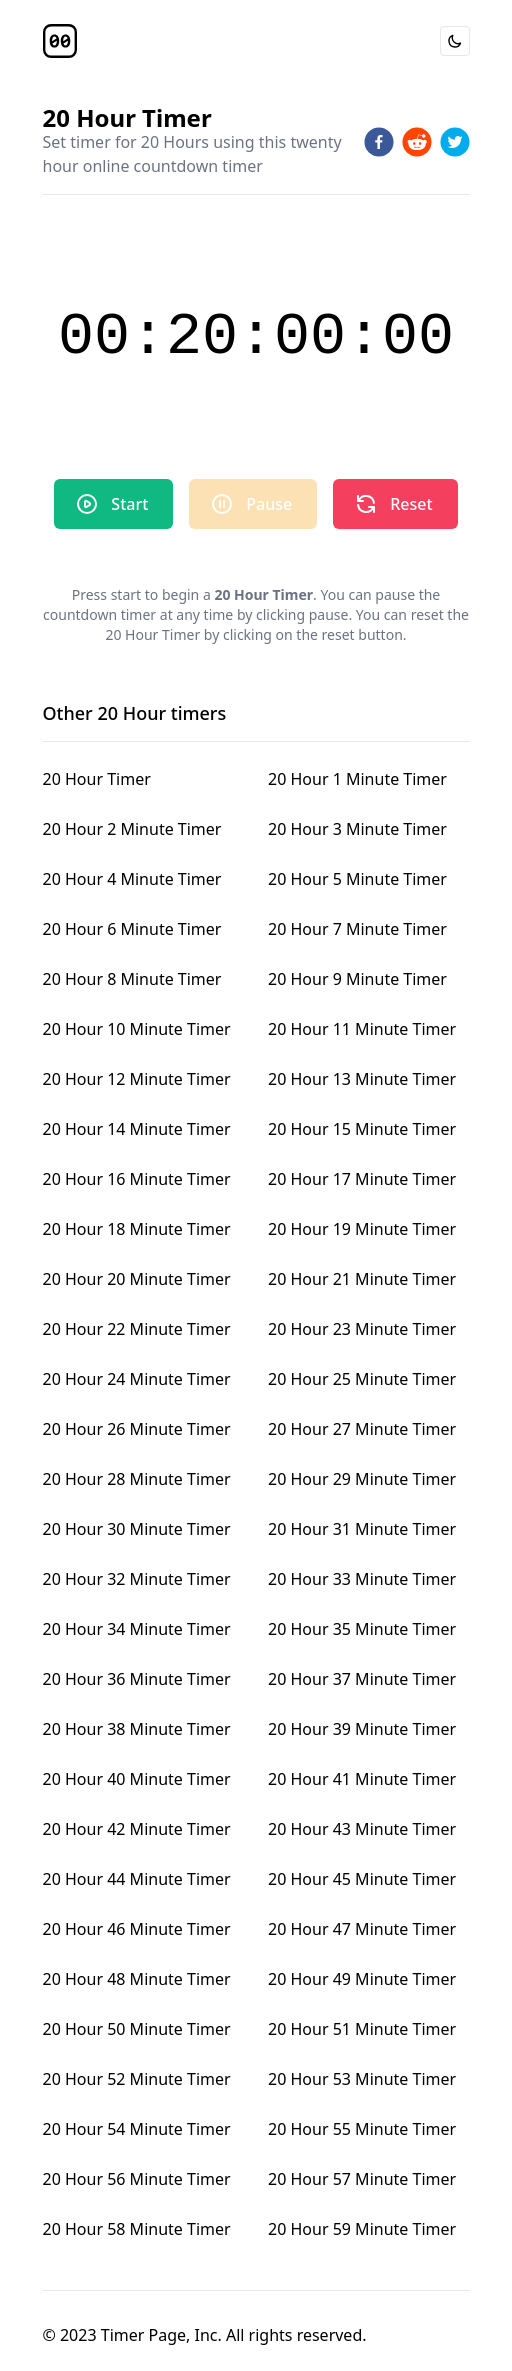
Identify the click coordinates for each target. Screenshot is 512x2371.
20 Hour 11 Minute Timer (362, 1029)
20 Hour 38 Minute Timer (137, 1729)
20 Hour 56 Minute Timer (137, 2179)
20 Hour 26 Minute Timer (137, 1429)
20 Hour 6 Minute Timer (132, 929)
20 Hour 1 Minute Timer (357, 779)
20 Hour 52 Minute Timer (137, 2079)
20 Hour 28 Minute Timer (137, 1479)
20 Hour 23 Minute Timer (362, 1329)
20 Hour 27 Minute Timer (362, 1429)
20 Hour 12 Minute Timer (137, 1079)
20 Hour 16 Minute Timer (137, 1179)
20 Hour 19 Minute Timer (362, 1229)
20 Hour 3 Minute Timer (357, 829)
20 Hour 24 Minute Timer (137, 1379)
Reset (393, 504)
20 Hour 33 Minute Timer (362, 1579)
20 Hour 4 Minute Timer (132, 879)
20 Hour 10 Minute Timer (137, 1029)
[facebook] (379, 142)
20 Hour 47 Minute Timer (362, 1929)
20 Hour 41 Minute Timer (362, 1779)
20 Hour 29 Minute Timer (362, 1479)
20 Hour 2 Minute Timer (132, 829)
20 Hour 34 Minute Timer (137, 1629)
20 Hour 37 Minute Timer (362, 1679)
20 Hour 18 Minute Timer (137, 1229)
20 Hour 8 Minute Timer (132, 979)
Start (111, 504)
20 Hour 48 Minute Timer (137, 1979)
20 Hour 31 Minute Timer (362, 1529)
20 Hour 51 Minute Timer (362, 2029)
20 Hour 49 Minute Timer (362, 1979)
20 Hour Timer (97, 779)
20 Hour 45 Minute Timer (362, 1879)
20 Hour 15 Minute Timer (362, 1129)
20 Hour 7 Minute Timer (357, 929)
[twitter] (455, 142)
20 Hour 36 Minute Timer (137, 1679)
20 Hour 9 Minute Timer (357, 979)
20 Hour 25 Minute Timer (362, 1379)
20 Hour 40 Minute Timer (137, 1779)
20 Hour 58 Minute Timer (137, 2229)
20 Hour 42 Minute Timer (137, 1829)
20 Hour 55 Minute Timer (362, 2129)
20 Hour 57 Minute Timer (362, 2179)
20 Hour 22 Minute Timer (137, 1329)
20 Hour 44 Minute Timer (137, 1879)
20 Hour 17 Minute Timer (362, 1179)
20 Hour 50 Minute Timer (137, 2029)
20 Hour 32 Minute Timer (137, 1579)
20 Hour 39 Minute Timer (362, 1729)
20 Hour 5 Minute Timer (357, 879)
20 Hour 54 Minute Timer (137, 2129)
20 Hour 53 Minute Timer (362, 2079)
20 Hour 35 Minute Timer (362, 1629)
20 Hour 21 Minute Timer (362, 1279)
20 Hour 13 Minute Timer (362, 1079)
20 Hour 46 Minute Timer (137, 1929)
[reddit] (417, 142)
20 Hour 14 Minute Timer (137, 1129)
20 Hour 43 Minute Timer (362, 1829)
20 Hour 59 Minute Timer (362, 2229)
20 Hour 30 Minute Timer (137, 1529)
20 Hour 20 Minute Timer (137, 1279)
